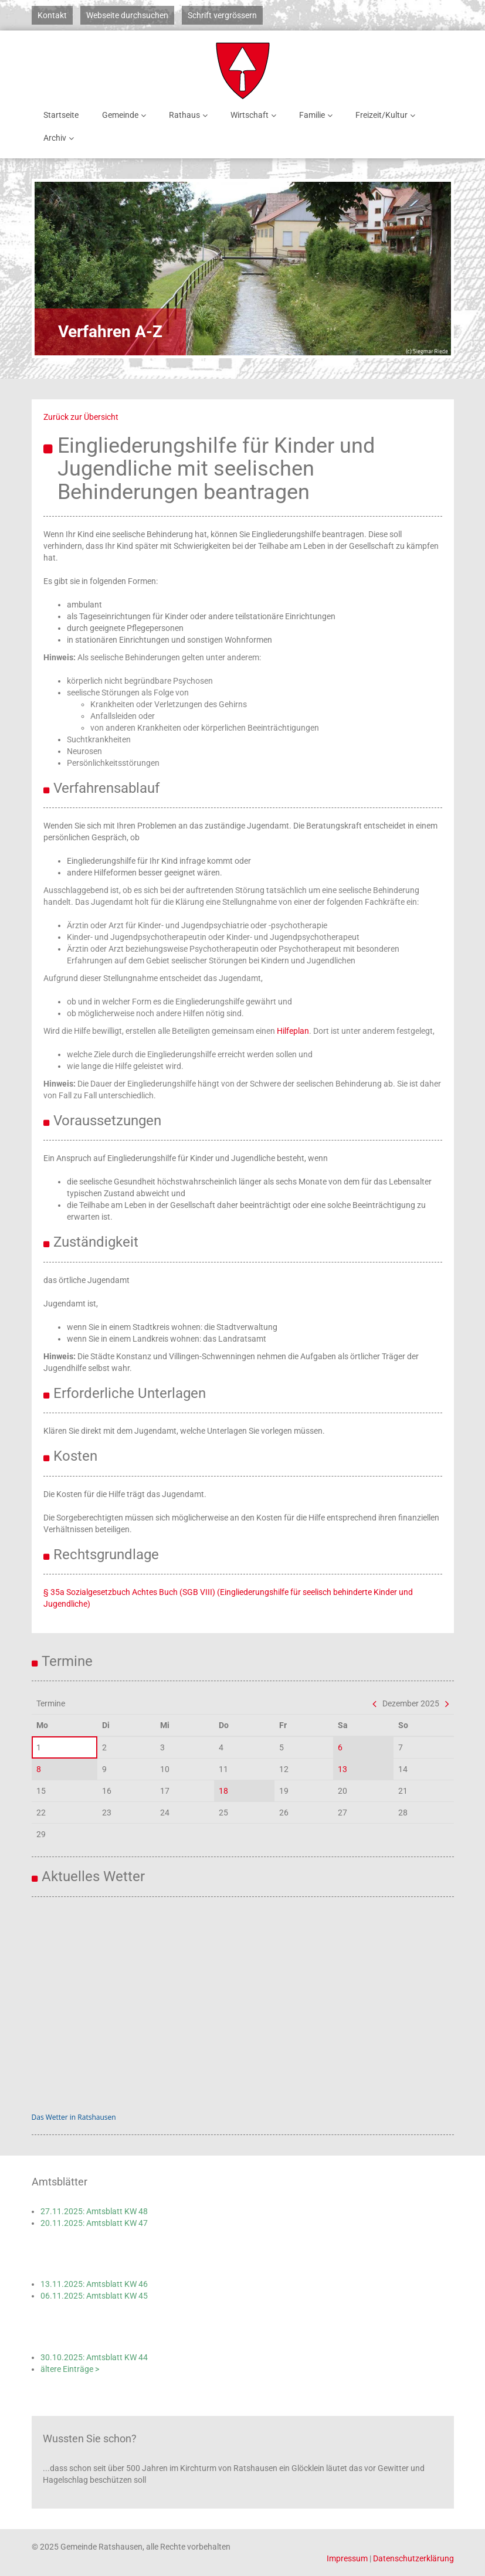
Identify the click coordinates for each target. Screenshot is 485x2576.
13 (342, 1769)
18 (223, 1791)
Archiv (60, 138)
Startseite (61, 115)
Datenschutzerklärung (413, 2558)
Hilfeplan (293, 1031)
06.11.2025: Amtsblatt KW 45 (94, 2295)
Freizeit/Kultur (387, 115)
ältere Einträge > (69, 2369)
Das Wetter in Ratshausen (74, 2117)
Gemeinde (126, 115)
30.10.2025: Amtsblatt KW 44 (94, 2357)
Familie (318, 115)
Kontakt (52, 15)
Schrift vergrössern (222, 15)
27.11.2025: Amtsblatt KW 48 (94, 2211)
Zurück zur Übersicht (80, 417)
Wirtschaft (255, 115)
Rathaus (190, 115)
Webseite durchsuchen (127, 15)
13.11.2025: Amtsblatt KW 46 (94, 2284)
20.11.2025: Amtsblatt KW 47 (94, 2223)
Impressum (347, 2558)
